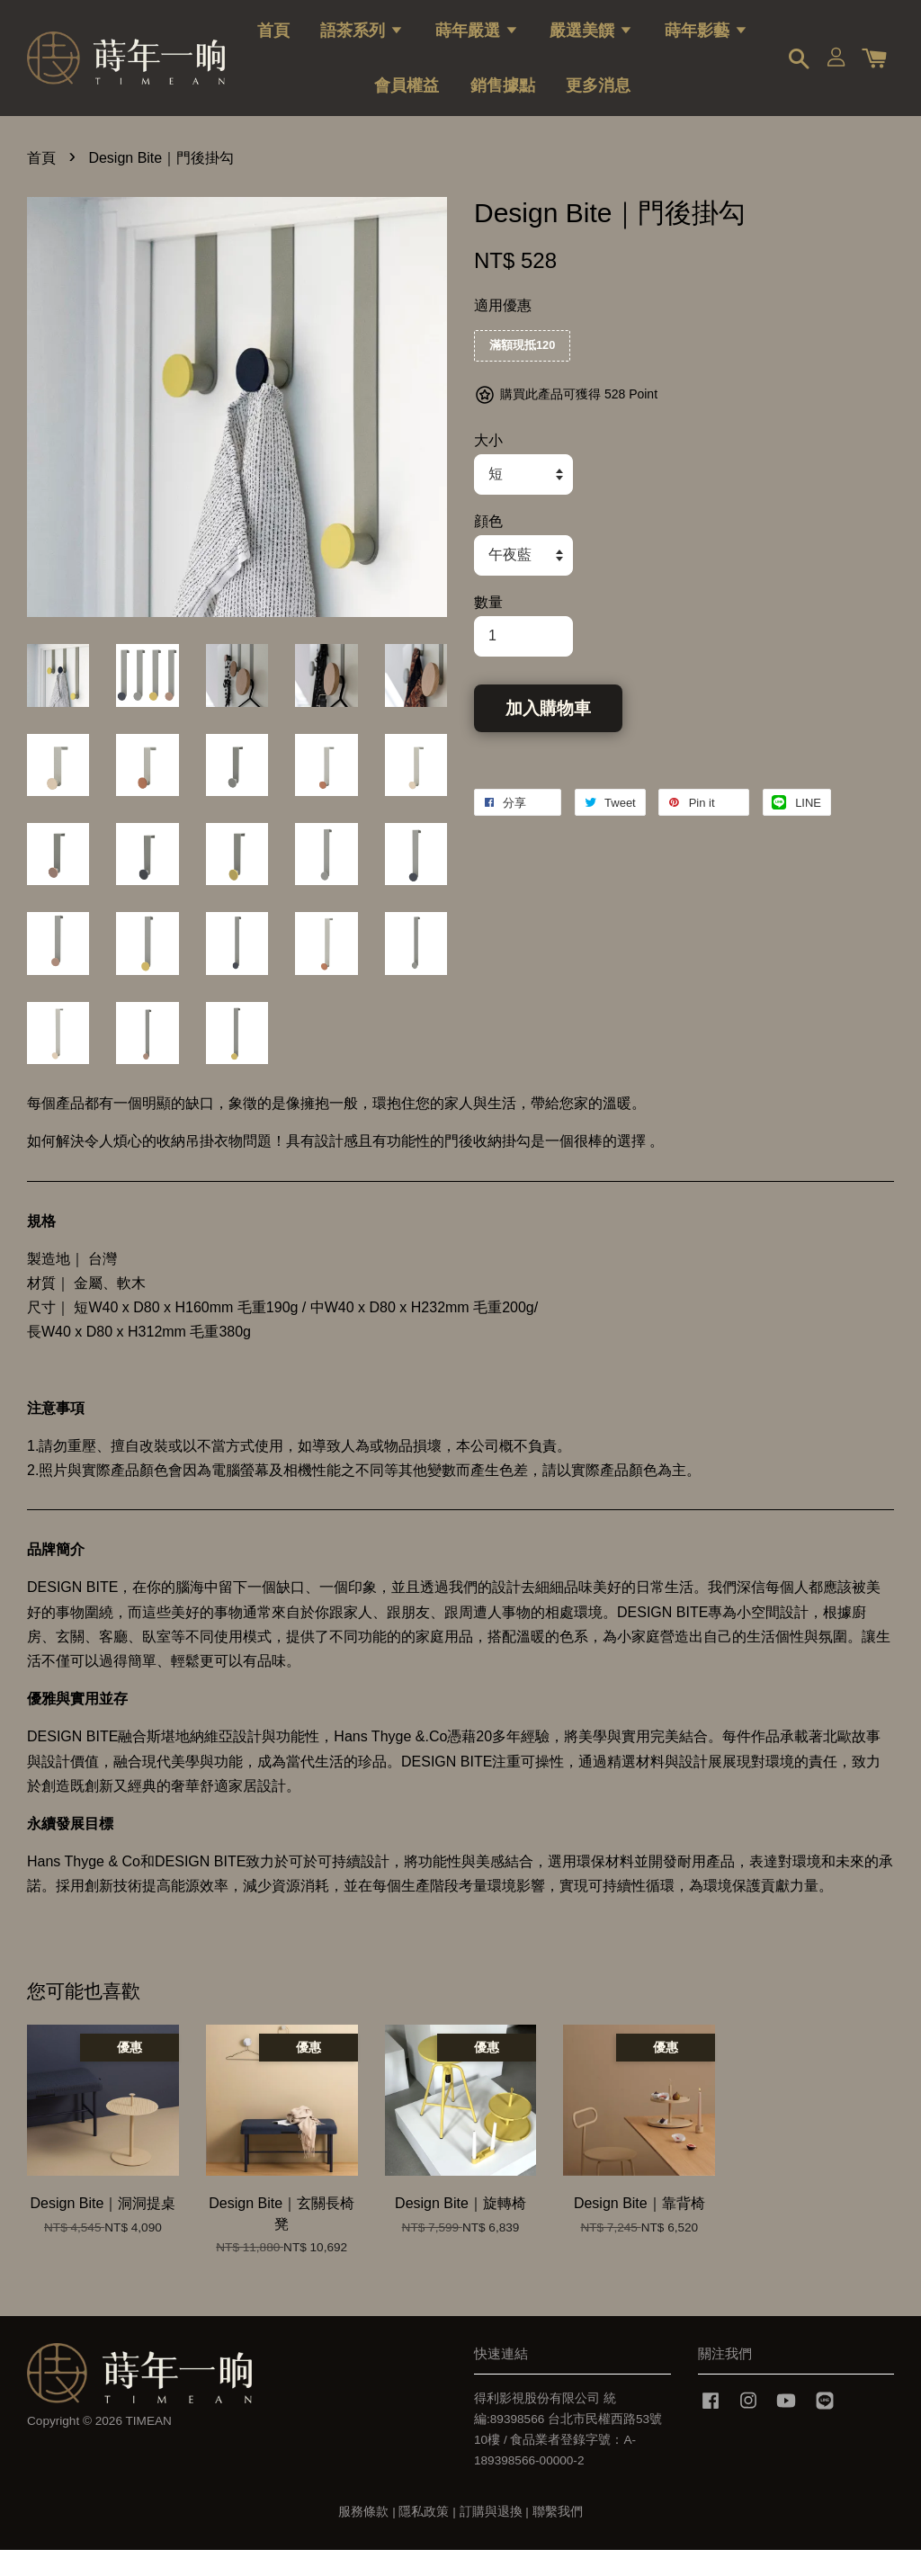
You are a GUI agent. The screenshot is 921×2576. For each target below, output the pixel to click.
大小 (488, 466)
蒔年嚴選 (477, 40)
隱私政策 (423, 2538)
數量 (488, 628)
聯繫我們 (557, 2538)
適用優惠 (503, 331)
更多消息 (598, 95)
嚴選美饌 (591, 40)
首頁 (273, 40)
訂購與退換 (491, 2538)
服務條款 (363, 2538)
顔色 (488, 547)
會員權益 (406, 95)
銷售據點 (502, 95)
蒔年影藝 (706, 40)
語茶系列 (362, 40)
